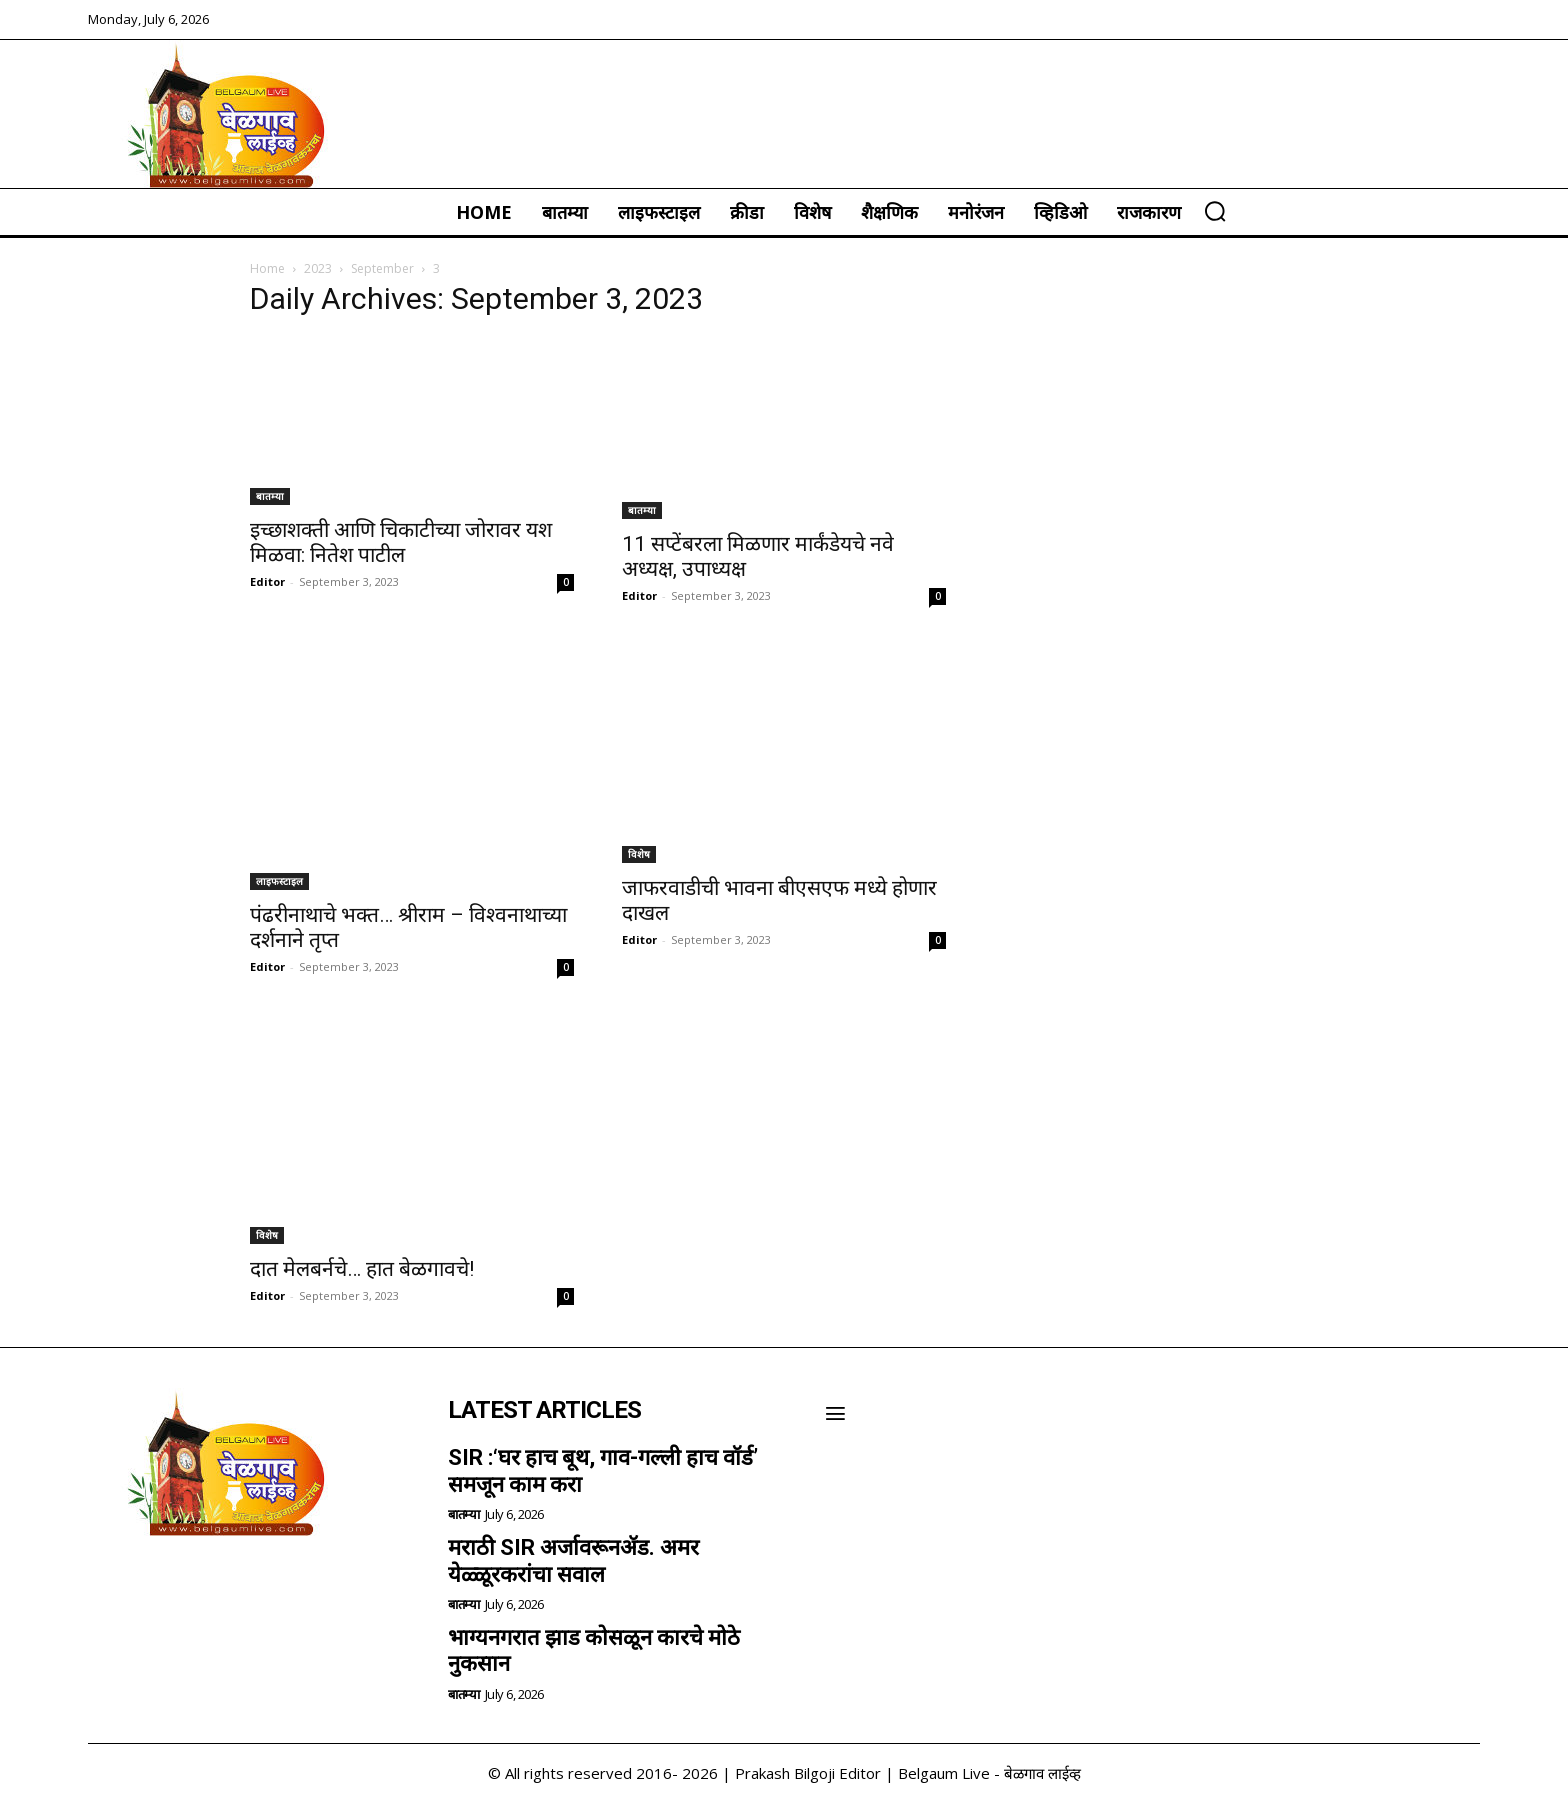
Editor (267, 581)
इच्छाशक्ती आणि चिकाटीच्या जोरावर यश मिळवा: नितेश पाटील (401, 542)
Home (267, 268)
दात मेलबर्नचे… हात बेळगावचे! (362, 1269)
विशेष (639, 854)
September (382, 268)
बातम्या (270, 496)
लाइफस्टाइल (279, 881)
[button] (1215, 211)
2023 (318, 268)
